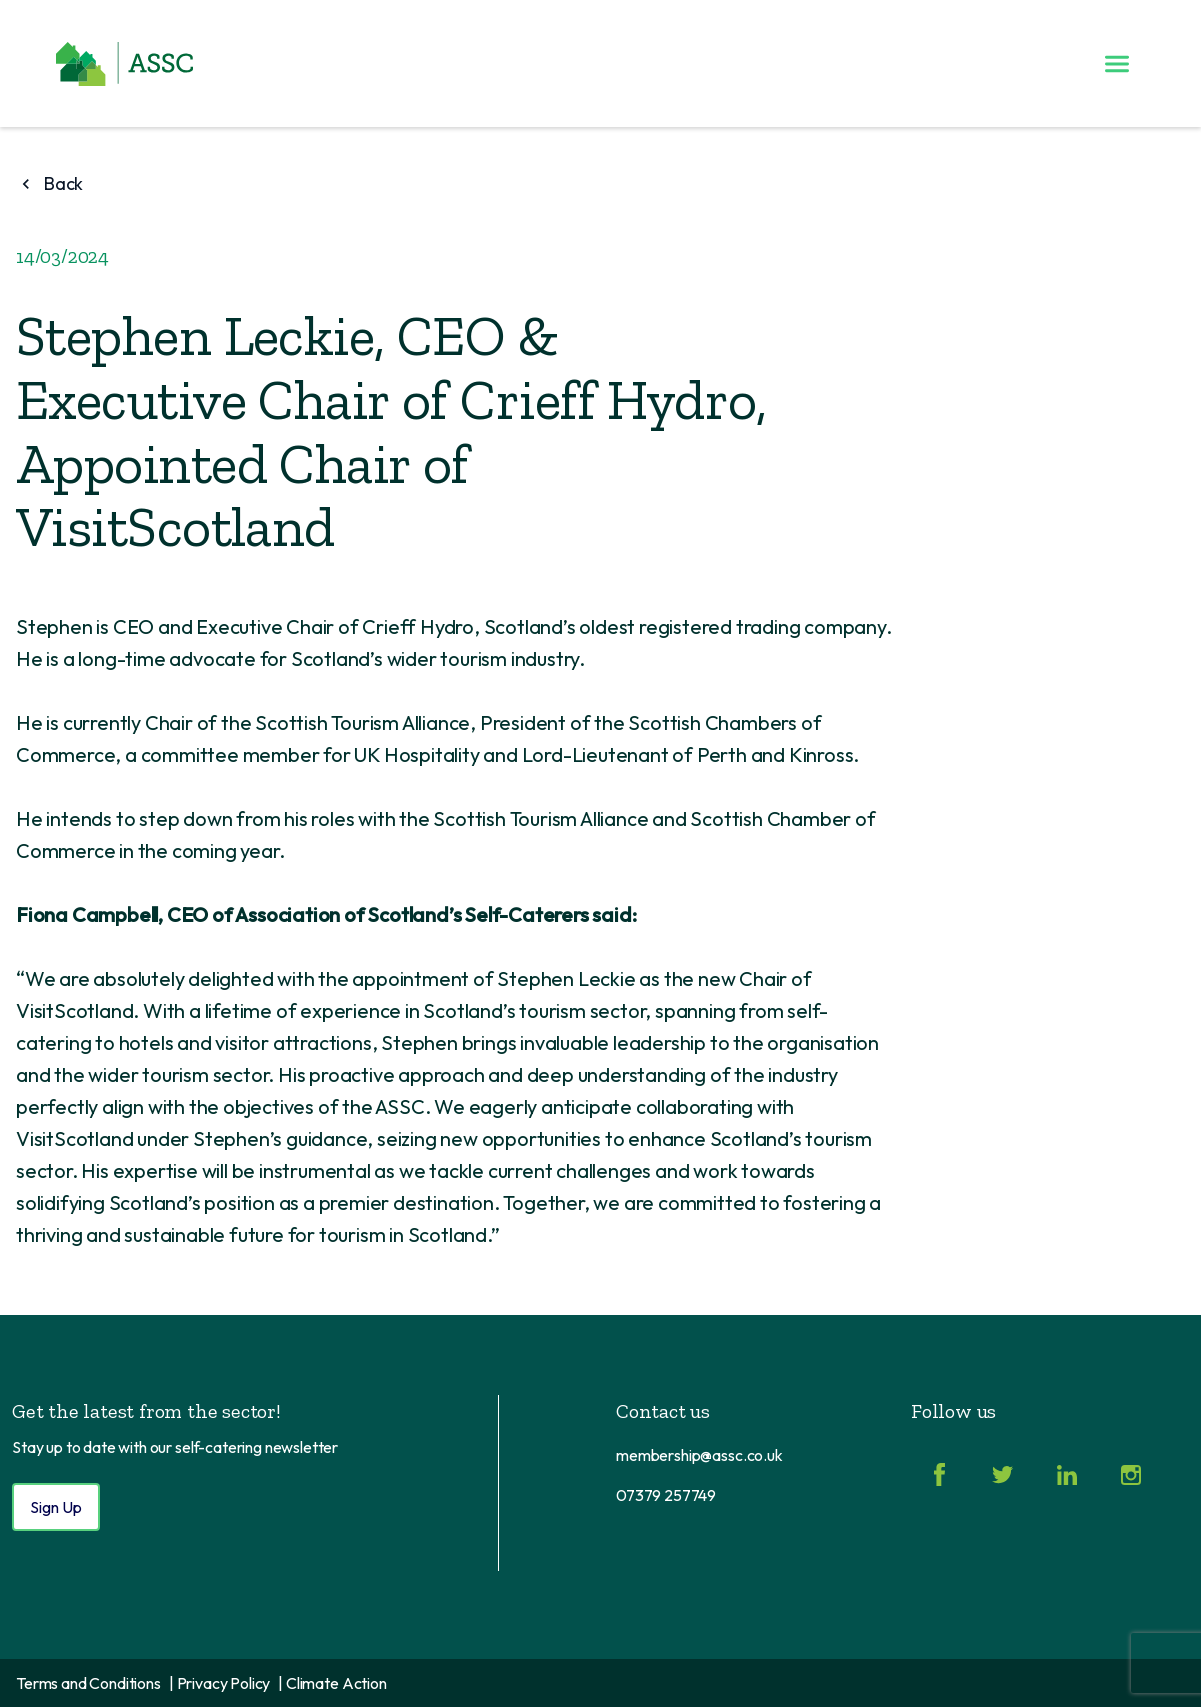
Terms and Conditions (88, 1683)
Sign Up (56, 1507)
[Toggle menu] (1117, 64)
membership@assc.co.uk (699, 1455)
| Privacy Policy (219, 1683)
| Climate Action (332, 1683)
